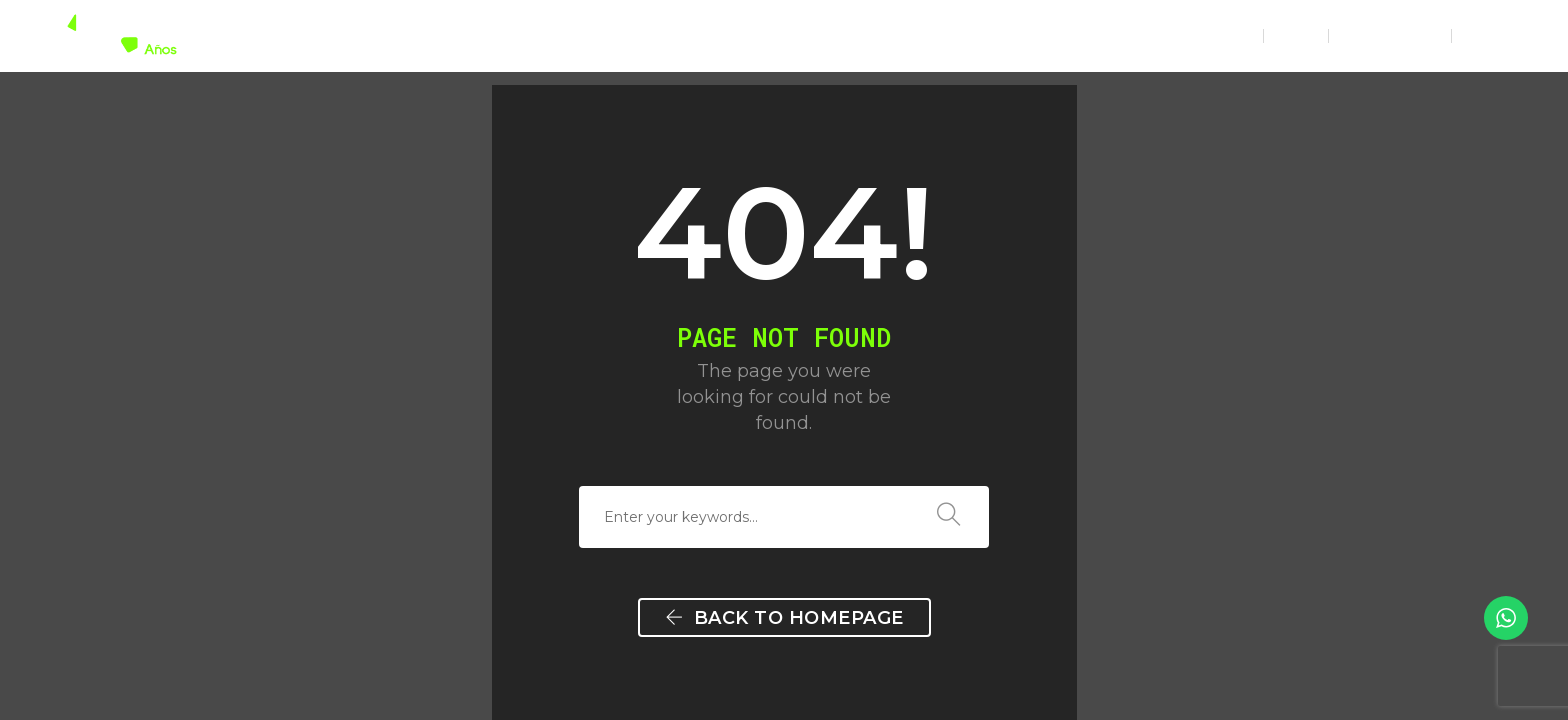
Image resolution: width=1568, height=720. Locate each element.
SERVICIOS (794, 35)
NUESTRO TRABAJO (939, 35)
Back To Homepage (784, 618)
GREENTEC (679, 35)
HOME (586, 35)
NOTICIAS (1083, 35)
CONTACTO (1195, 35)
